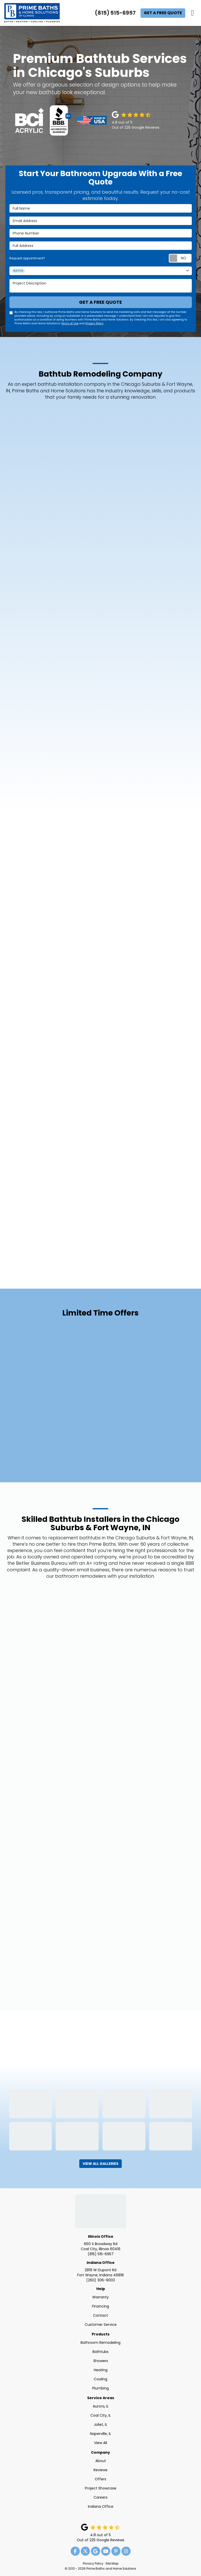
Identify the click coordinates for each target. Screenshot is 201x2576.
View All (100, 2442)
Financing (100, 2306)
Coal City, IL (100, 2415)
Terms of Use (70, 323)
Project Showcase (100, 2488)
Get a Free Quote (163, 13)
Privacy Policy (94, 323)
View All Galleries (100, 2163)
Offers (100, 2479)
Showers (100, 2360)
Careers (100, 2497)
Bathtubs (100, 2351)
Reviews (100, 2469)
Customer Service (101, 2324)
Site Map (111, 2564)
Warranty (100, 2297)
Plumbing (100, 2388)
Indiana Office (101, 2262)
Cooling (100, 2379)
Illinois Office (100, 2236)
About (100, 2460)
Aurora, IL (101, 2406)
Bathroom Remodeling (100, 2342)
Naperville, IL (100, 2433)
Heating (100, 2369)
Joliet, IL (100, 2424)
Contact (100, 2315)
